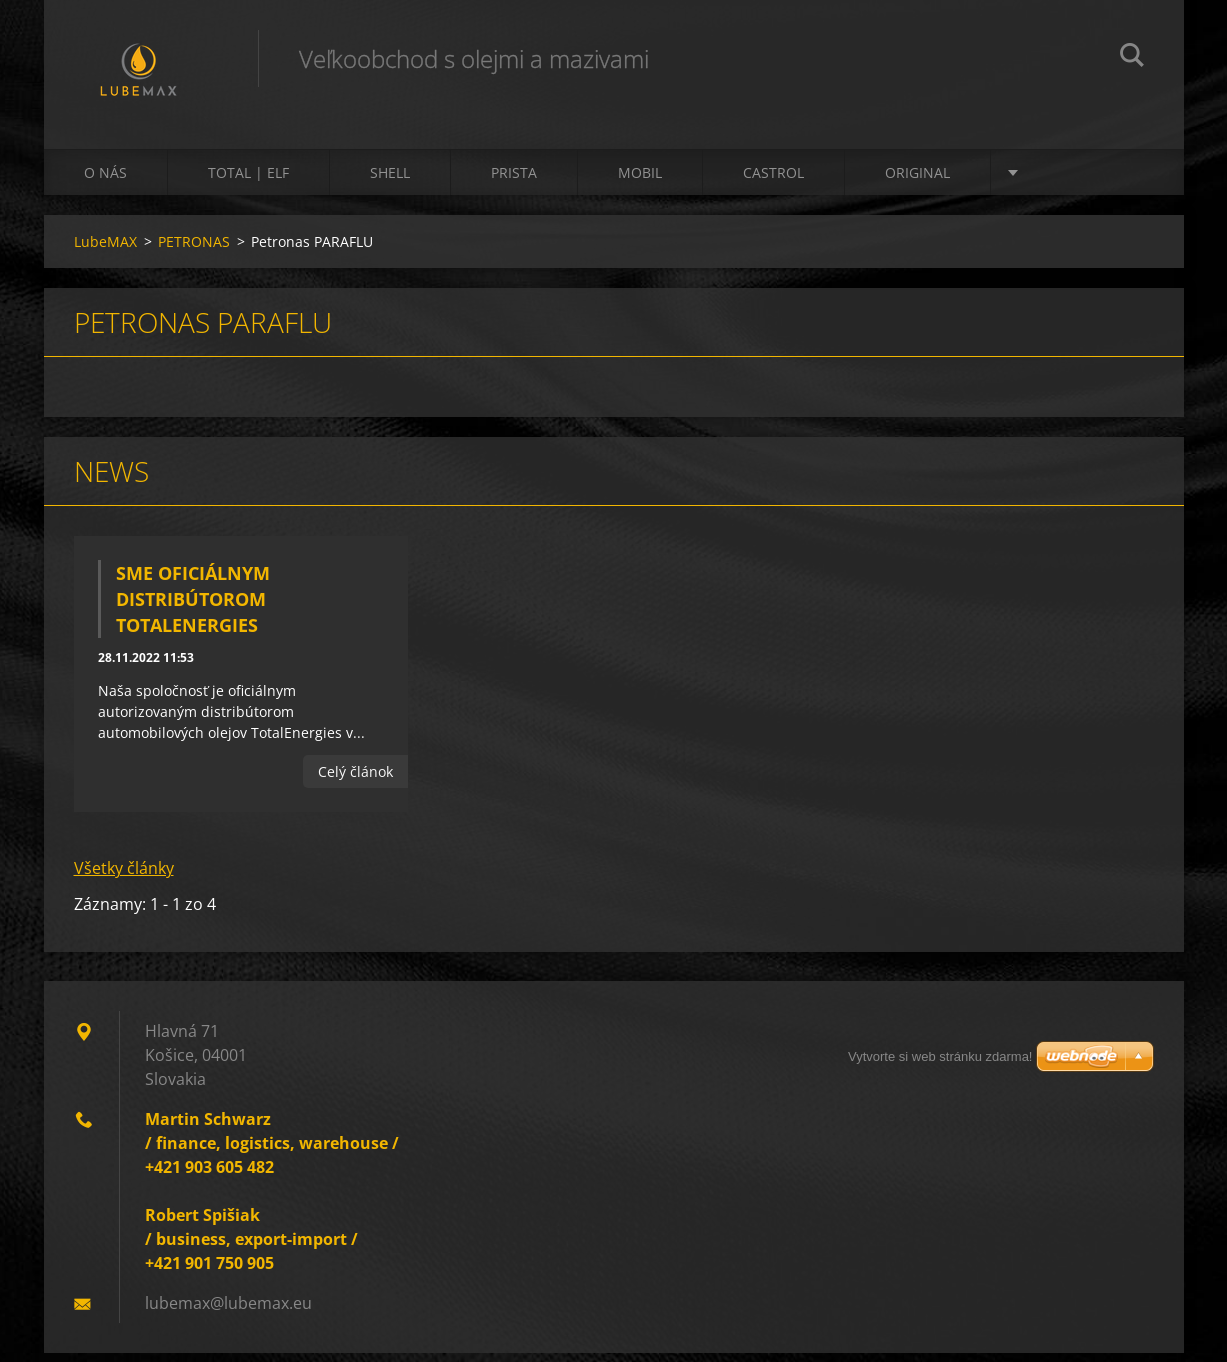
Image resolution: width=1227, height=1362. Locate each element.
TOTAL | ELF (248, 181)
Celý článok (355, 780)
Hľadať (1132, 58)
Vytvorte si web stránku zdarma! (940, 1056)
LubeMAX (105, 250)
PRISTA (514, 181)
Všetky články (124, 877)
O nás (105, 181)
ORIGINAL (917, 181)
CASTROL (773, 181)
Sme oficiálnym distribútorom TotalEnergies (193, 608)
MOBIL (640, 181)
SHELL (390, 181)
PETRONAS (194, 250)
